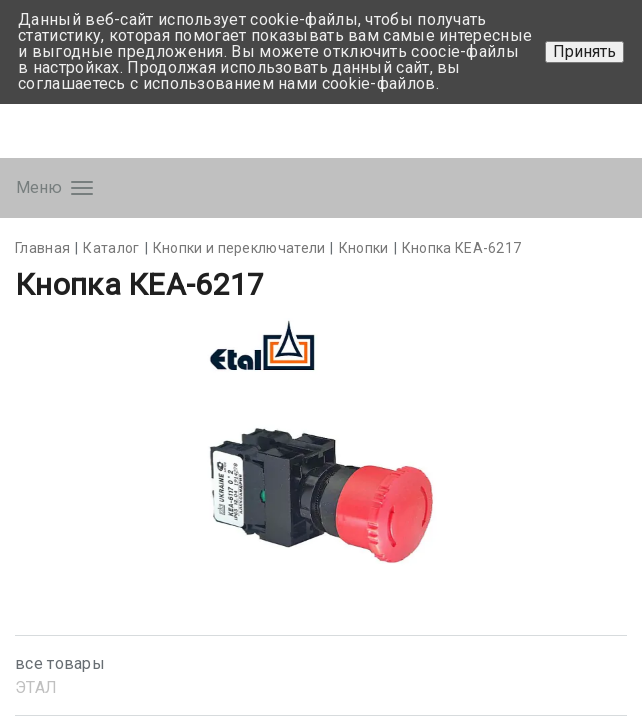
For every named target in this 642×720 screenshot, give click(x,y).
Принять (584, 51)
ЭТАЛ (36, 687)
